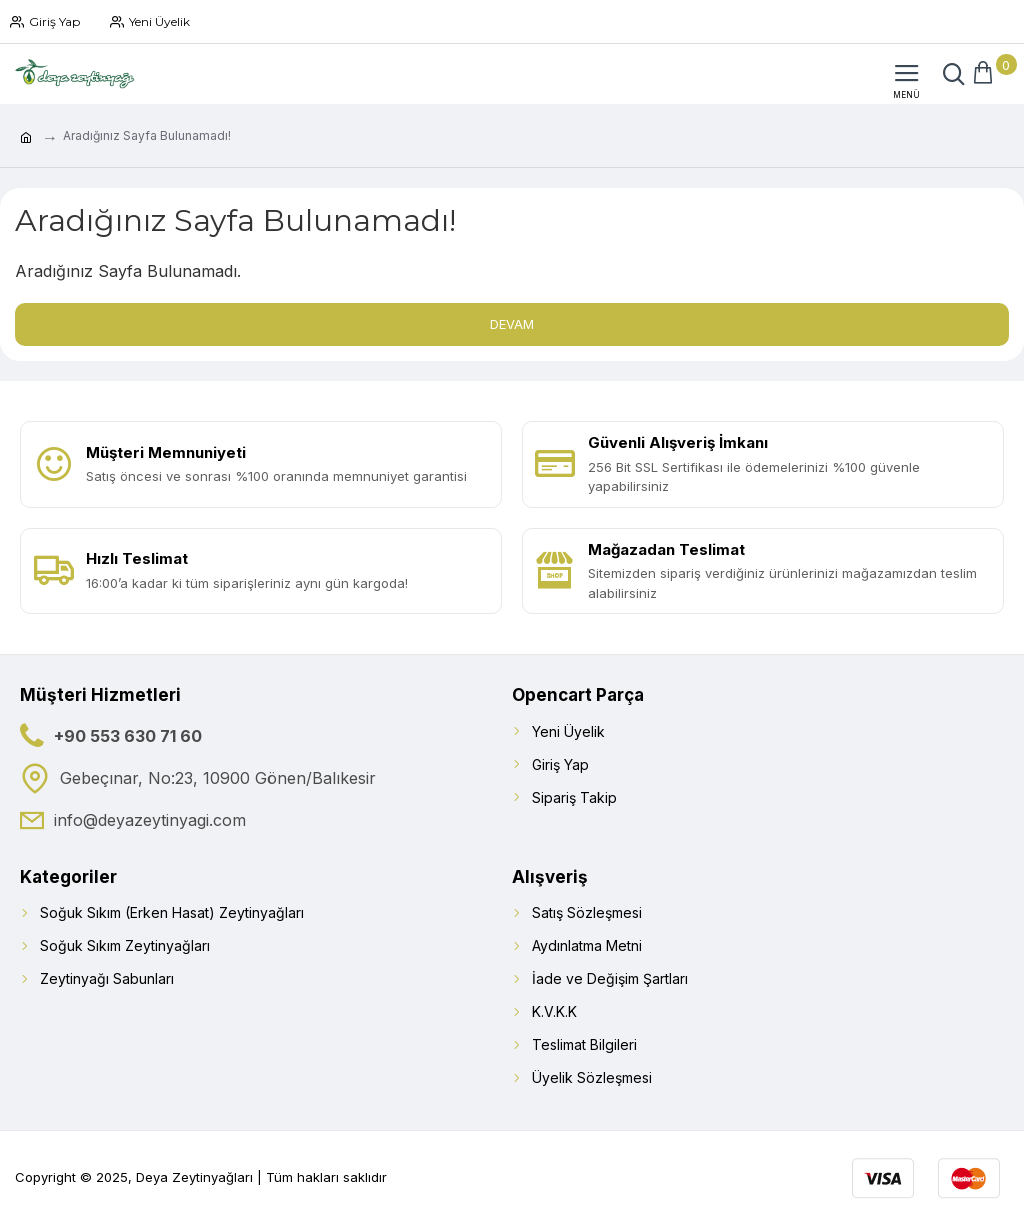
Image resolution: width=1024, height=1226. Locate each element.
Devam (512, 324)
